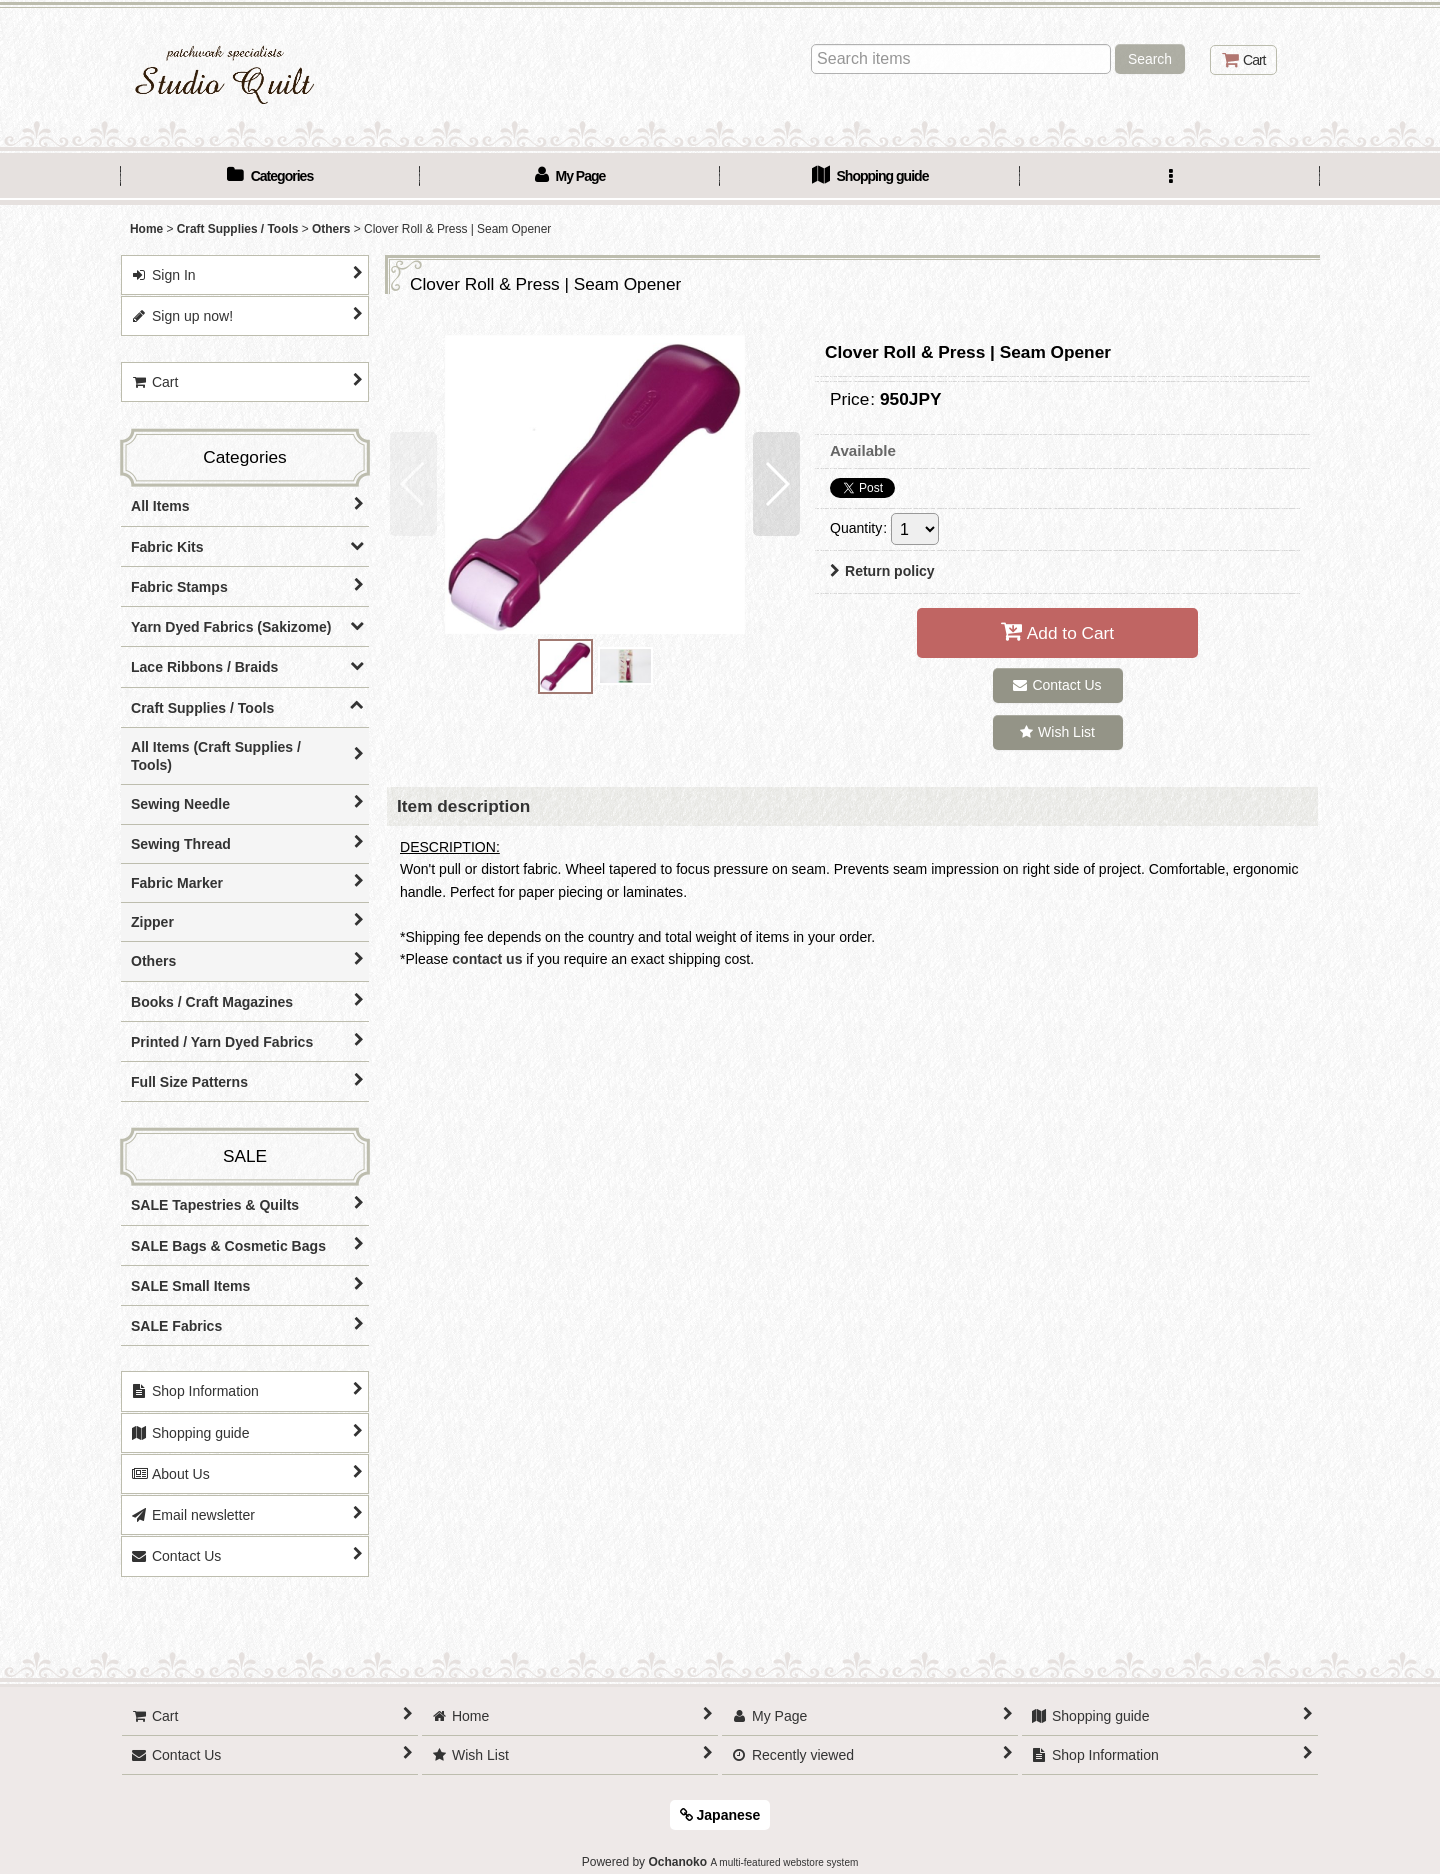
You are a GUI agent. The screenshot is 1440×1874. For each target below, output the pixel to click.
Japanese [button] (720, 1815)
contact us (487, 959)
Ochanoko (677, 1862)
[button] (1170, 178)
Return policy (882, 571)
